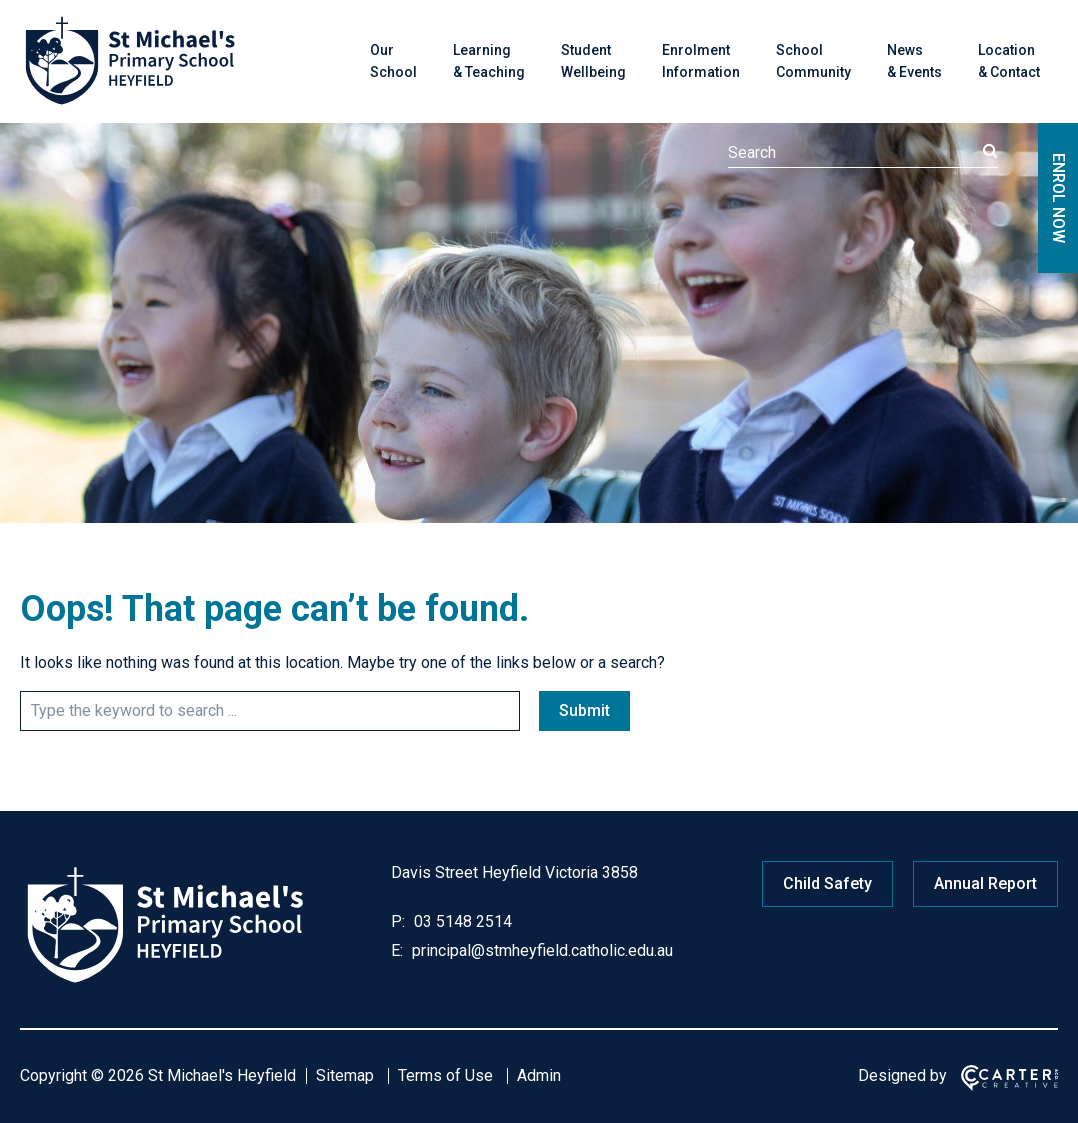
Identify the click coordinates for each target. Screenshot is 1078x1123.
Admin (539, 1075)
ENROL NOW (1058, 198)
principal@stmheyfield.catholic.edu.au (540, 950)
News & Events (914, 61)
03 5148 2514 (461, 921)
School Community (813, 61)
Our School (393, 61)
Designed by (902, 1075)
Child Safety (827, 883)
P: (398, 921)
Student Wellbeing (593, 61)
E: (397, 950)
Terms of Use (445, 1075)
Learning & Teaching (489, 61)
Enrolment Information (701, 61)
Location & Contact (1009, 61)
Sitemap (345, 1075)
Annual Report (985, 883)
